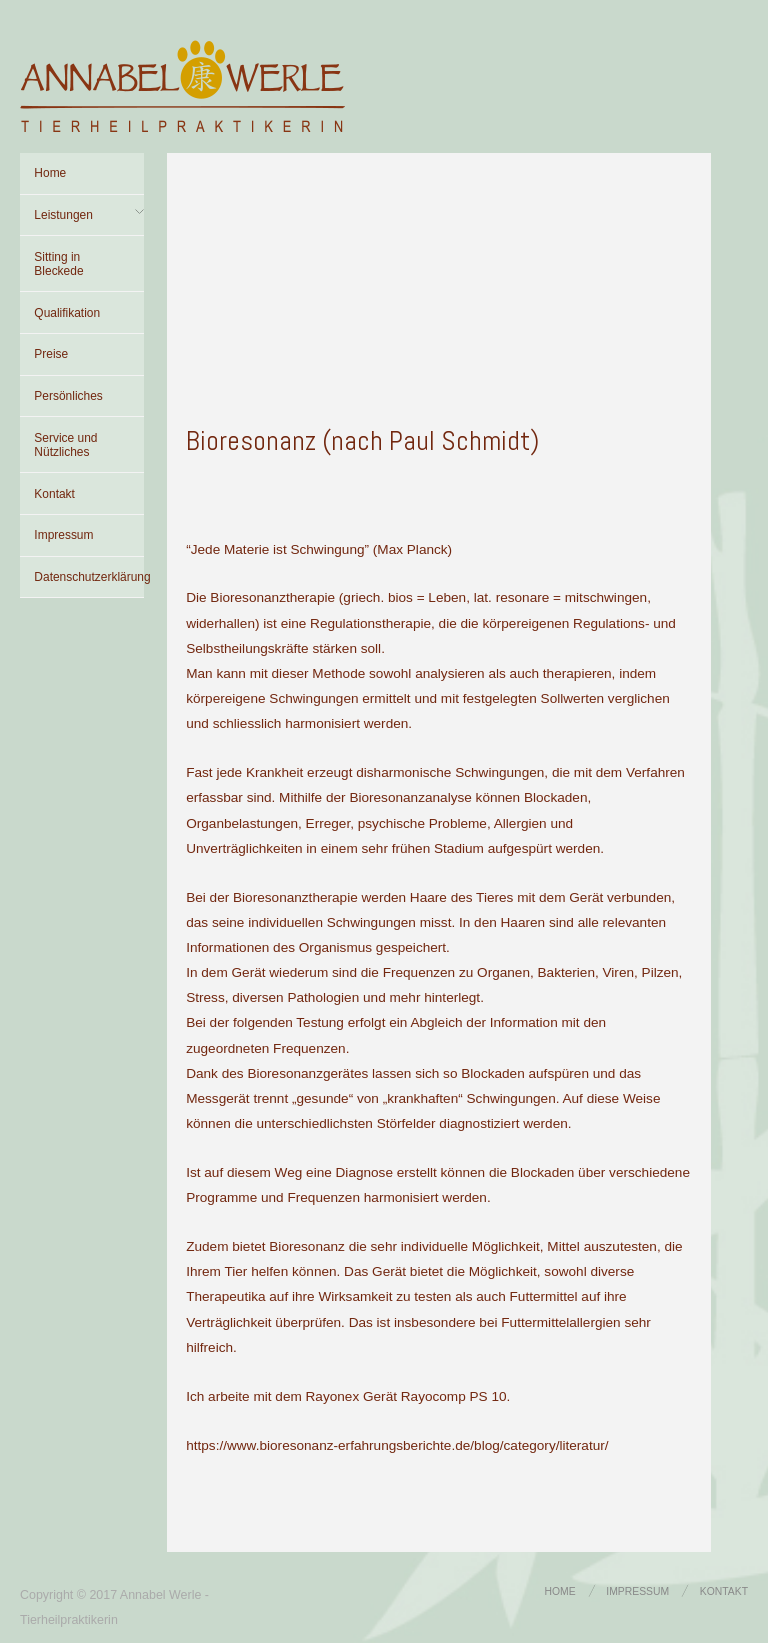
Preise (51, 354)
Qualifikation (67, 313)
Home (50, 173)
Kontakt (54, 494)
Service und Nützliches (65, 445)
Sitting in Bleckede (58, 264)
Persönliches (68, 396)
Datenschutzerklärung (89, 577)
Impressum (63, 535)
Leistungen (63, 215)
